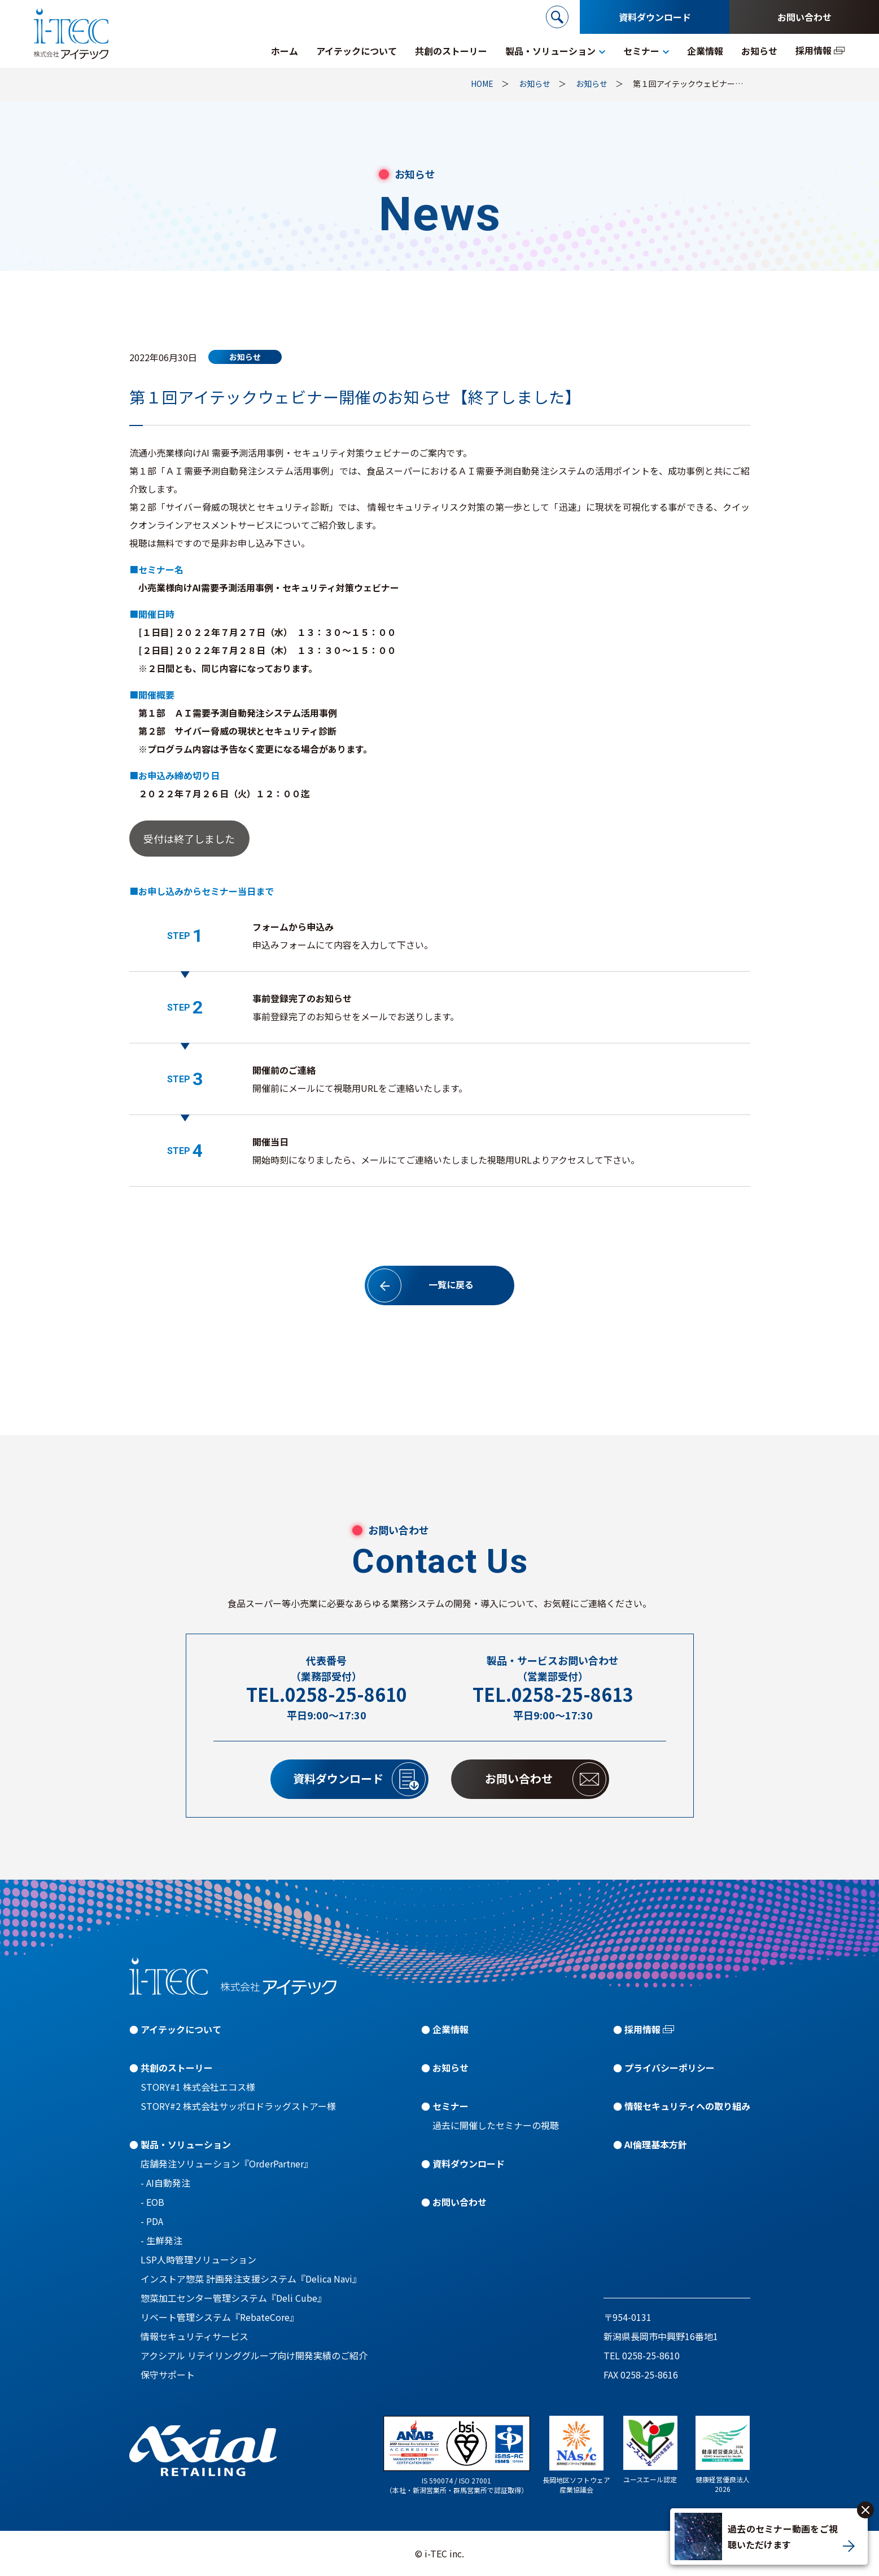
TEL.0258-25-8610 (326, 1694)
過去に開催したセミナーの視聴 (495, 2125)
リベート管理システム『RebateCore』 (220, 2317)
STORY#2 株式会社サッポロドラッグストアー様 (238, 2106)
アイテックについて (181, 2029)
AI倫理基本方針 (655, 2144)
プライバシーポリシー (669, 2067)
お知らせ (450, 2067)
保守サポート (168, 2374)
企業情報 (450, 2029)
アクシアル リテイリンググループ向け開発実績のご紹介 (254, 2355)
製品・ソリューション (186, 2144)
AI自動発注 (168, 2182)
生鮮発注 (164, 2240)
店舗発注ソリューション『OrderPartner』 (227, 2163)
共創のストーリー (177, 2067)
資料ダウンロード (655, 17)
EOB (155, 2202)
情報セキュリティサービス (194, 2336)
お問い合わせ (804, 17)
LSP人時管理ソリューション (198, 2259)
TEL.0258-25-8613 (553, 1694)
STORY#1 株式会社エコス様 (198, 2087)
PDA (154, 2221)
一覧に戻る (421, 1285)
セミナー (450, 2106)
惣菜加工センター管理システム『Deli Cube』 (233, 2298)
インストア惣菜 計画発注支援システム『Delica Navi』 (251, 2278)
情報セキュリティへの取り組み (687, 2106)
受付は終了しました (189, 838)
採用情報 (642, 2029)
